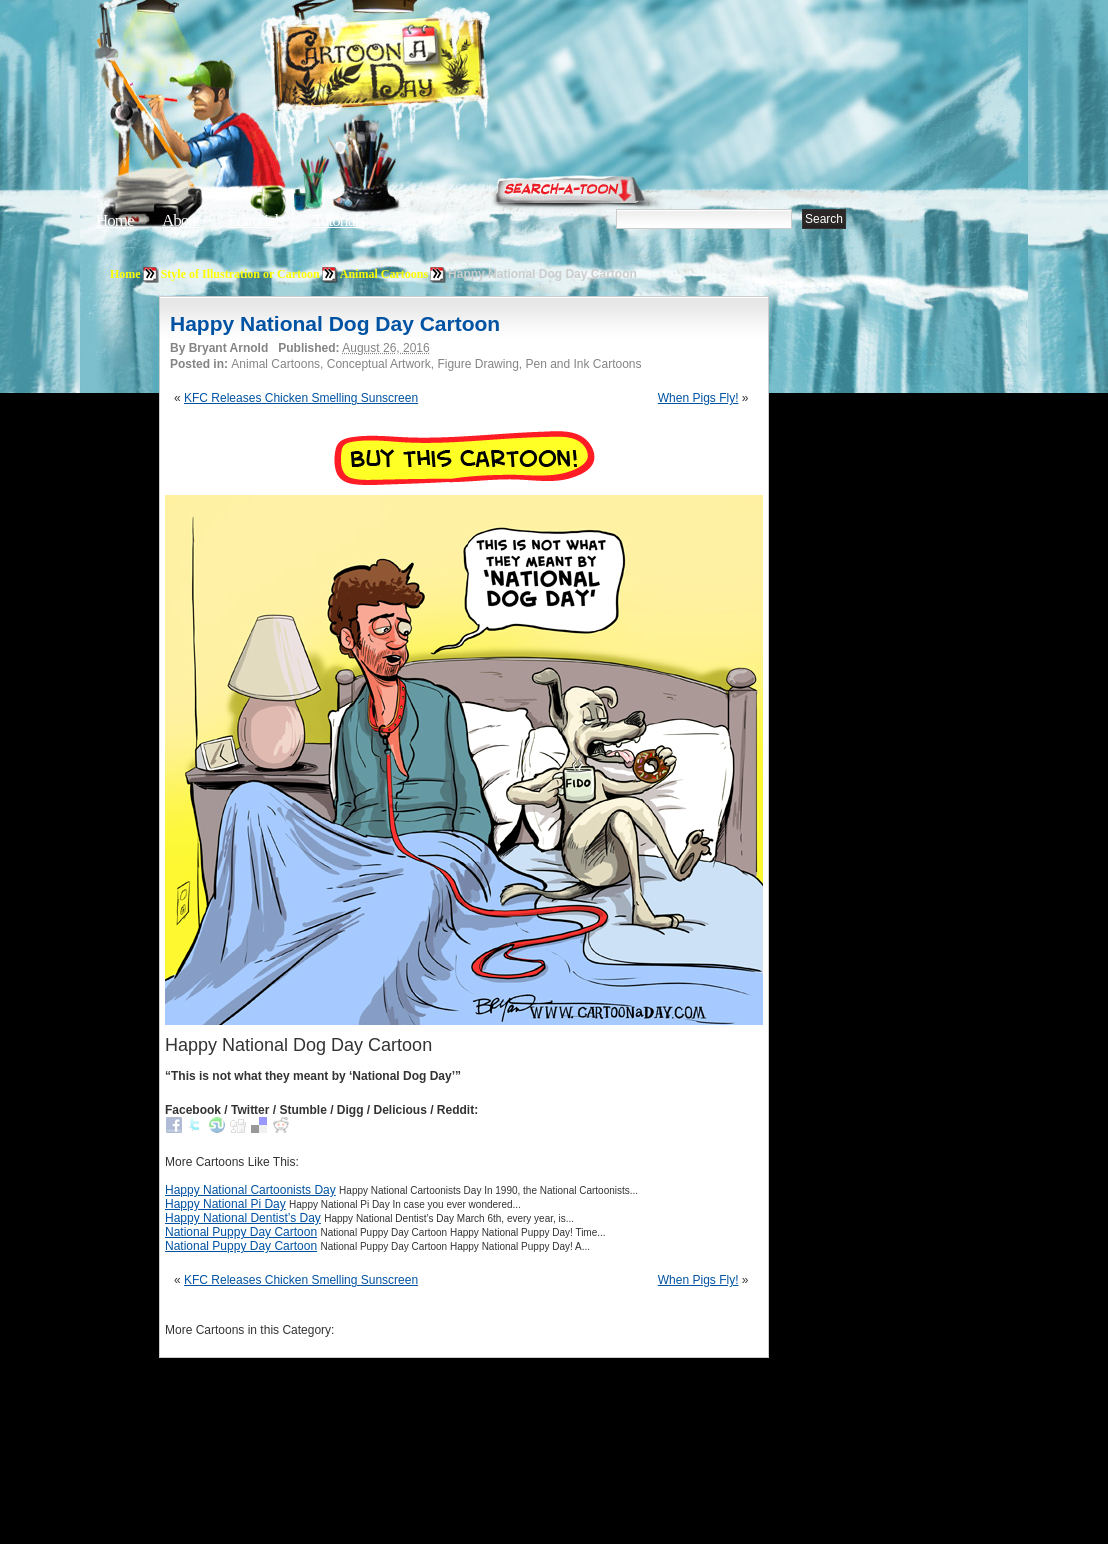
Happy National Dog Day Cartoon (335, 323)
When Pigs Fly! (698, 398)
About (181, 220)
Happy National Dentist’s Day (243, 1218)
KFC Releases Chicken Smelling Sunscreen (301, 398)
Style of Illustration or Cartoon (240, 274)
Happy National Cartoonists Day (250, 1190)
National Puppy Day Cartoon (241, 1232)
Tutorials (338, 220)
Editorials (256, 220)
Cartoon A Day (428, 66)
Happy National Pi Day (225, 1204)
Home (115, 220)
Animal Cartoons (384, 274)
